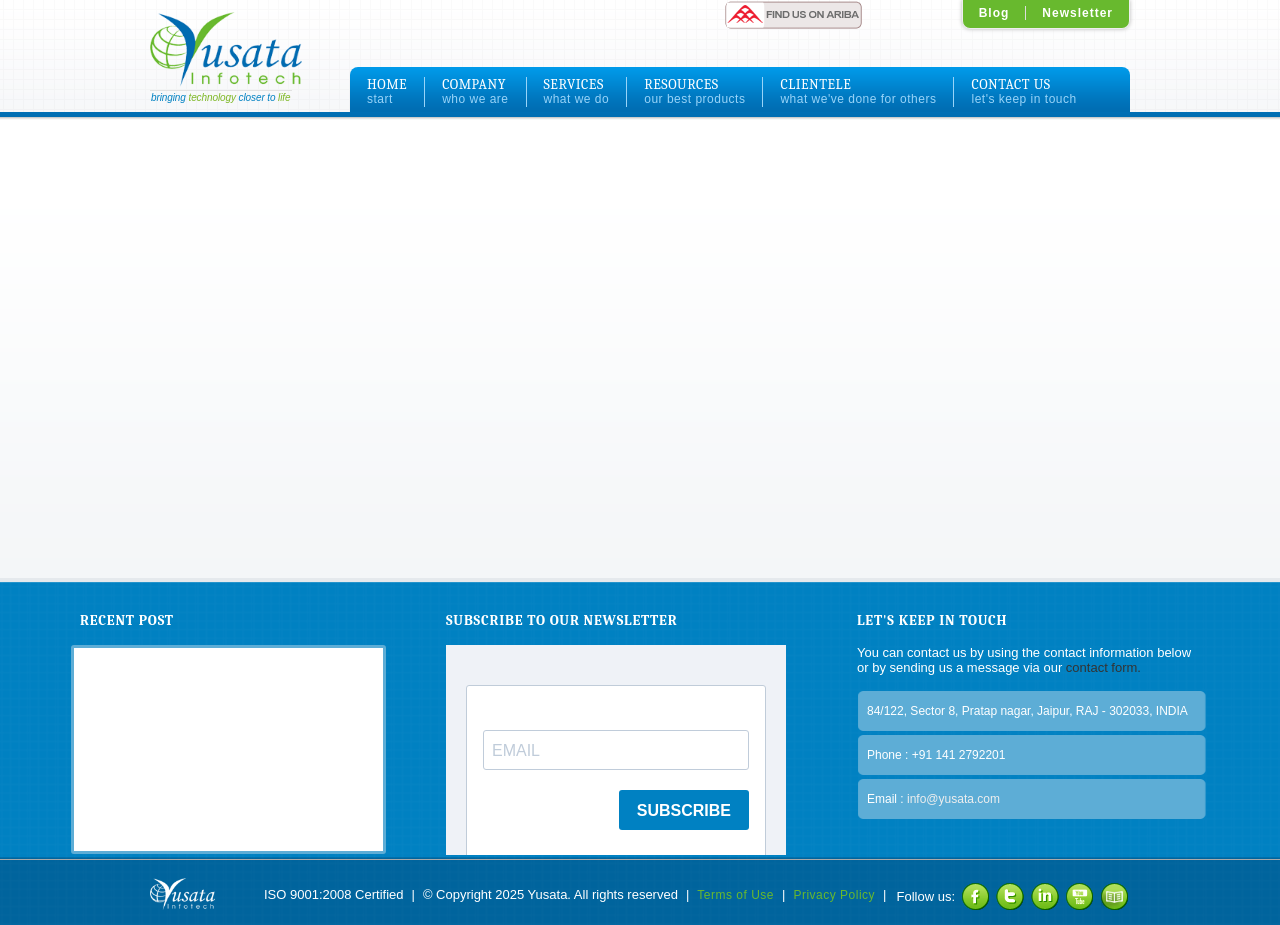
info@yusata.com (953, 799)
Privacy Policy (834, 895)
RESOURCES (694, 91)
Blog (994, 13)
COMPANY (475, 91)
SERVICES (577, 91)
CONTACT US (1023, 91)
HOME (387, 91)
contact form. (1101, 667)
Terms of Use (735, 895)
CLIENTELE (858, 91)
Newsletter (1077, 13)
